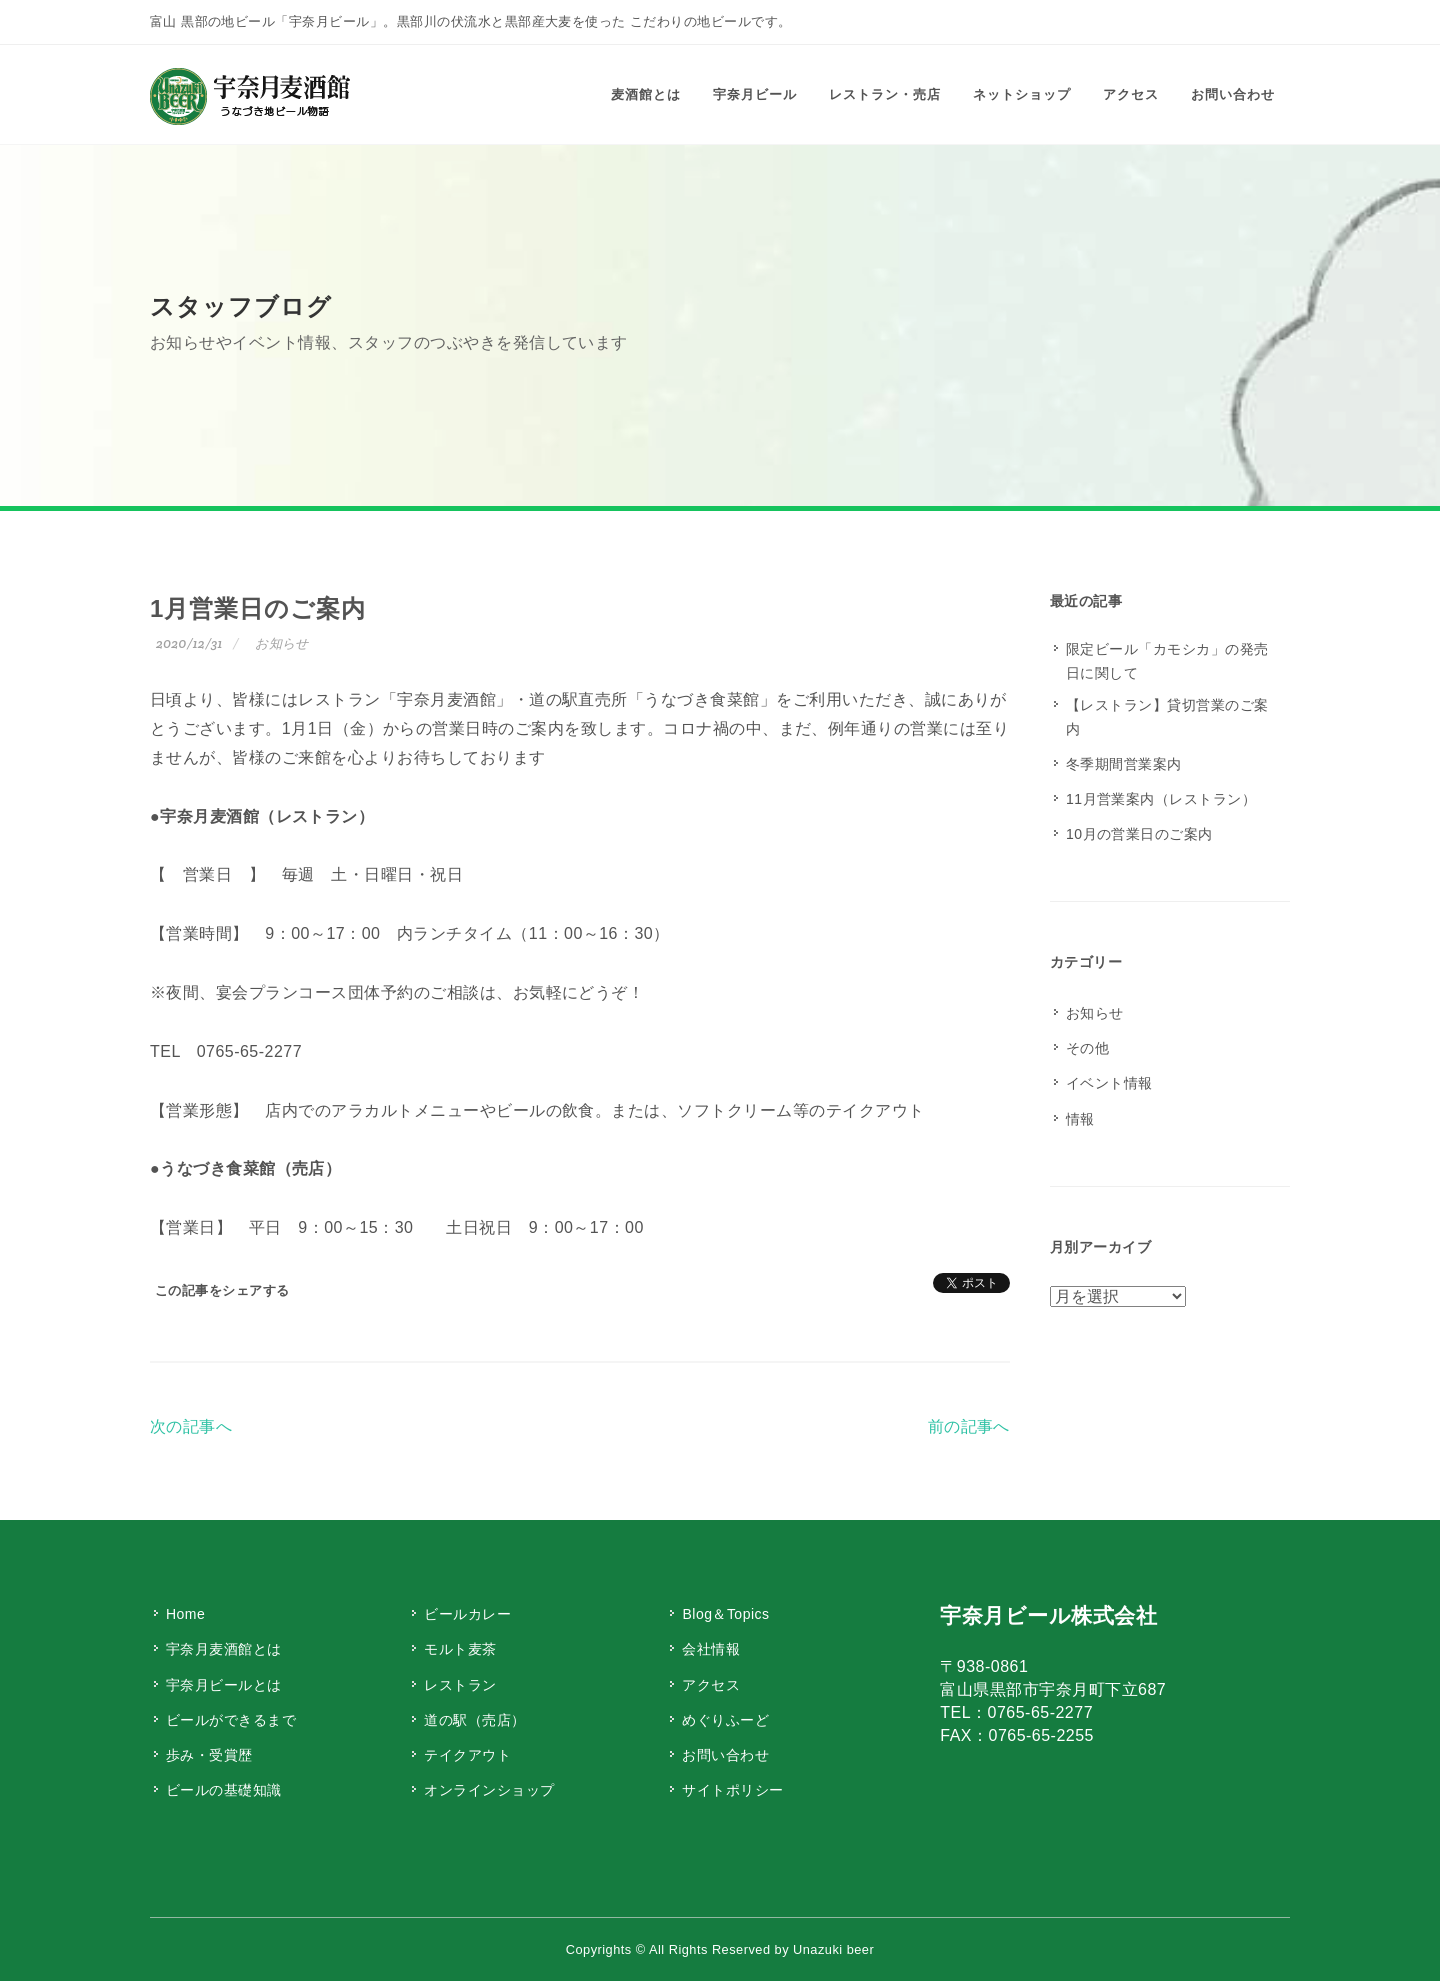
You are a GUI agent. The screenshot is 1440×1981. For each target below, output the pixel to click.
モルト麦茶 (460, 1649)
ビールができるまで (231, 1720)
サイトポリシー (732, 1790)
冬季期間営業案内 (1124, 764)
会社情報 (711, 1649)
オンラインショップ (489, 1790)
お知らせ (282, 643)
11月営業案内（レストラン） (1161, 799)
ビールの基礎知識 (224, 1790)
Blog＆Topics (725, 1614)
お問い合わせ (725, 1755)
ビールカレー (467, 1614)
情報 (1080, 1119)
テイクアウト (467, 1755)
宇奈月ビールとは (224, 1685)
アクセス (711, 1685)
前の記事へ (969, 1426)
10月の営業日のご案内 (1139, 834)
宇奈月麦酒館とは (224, 1649)
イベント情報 (1109, 1083)
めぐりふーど (725, 1720)
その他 (1087, 1048)
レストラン (460, 1685)
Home (185, 1614)
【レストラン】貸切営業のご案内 (1167, 717)
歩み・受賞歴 (209, 1755)
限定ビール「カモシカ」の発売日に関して (1167, 661)
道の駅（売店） (474, 1720)
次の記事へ (191, 1426)
